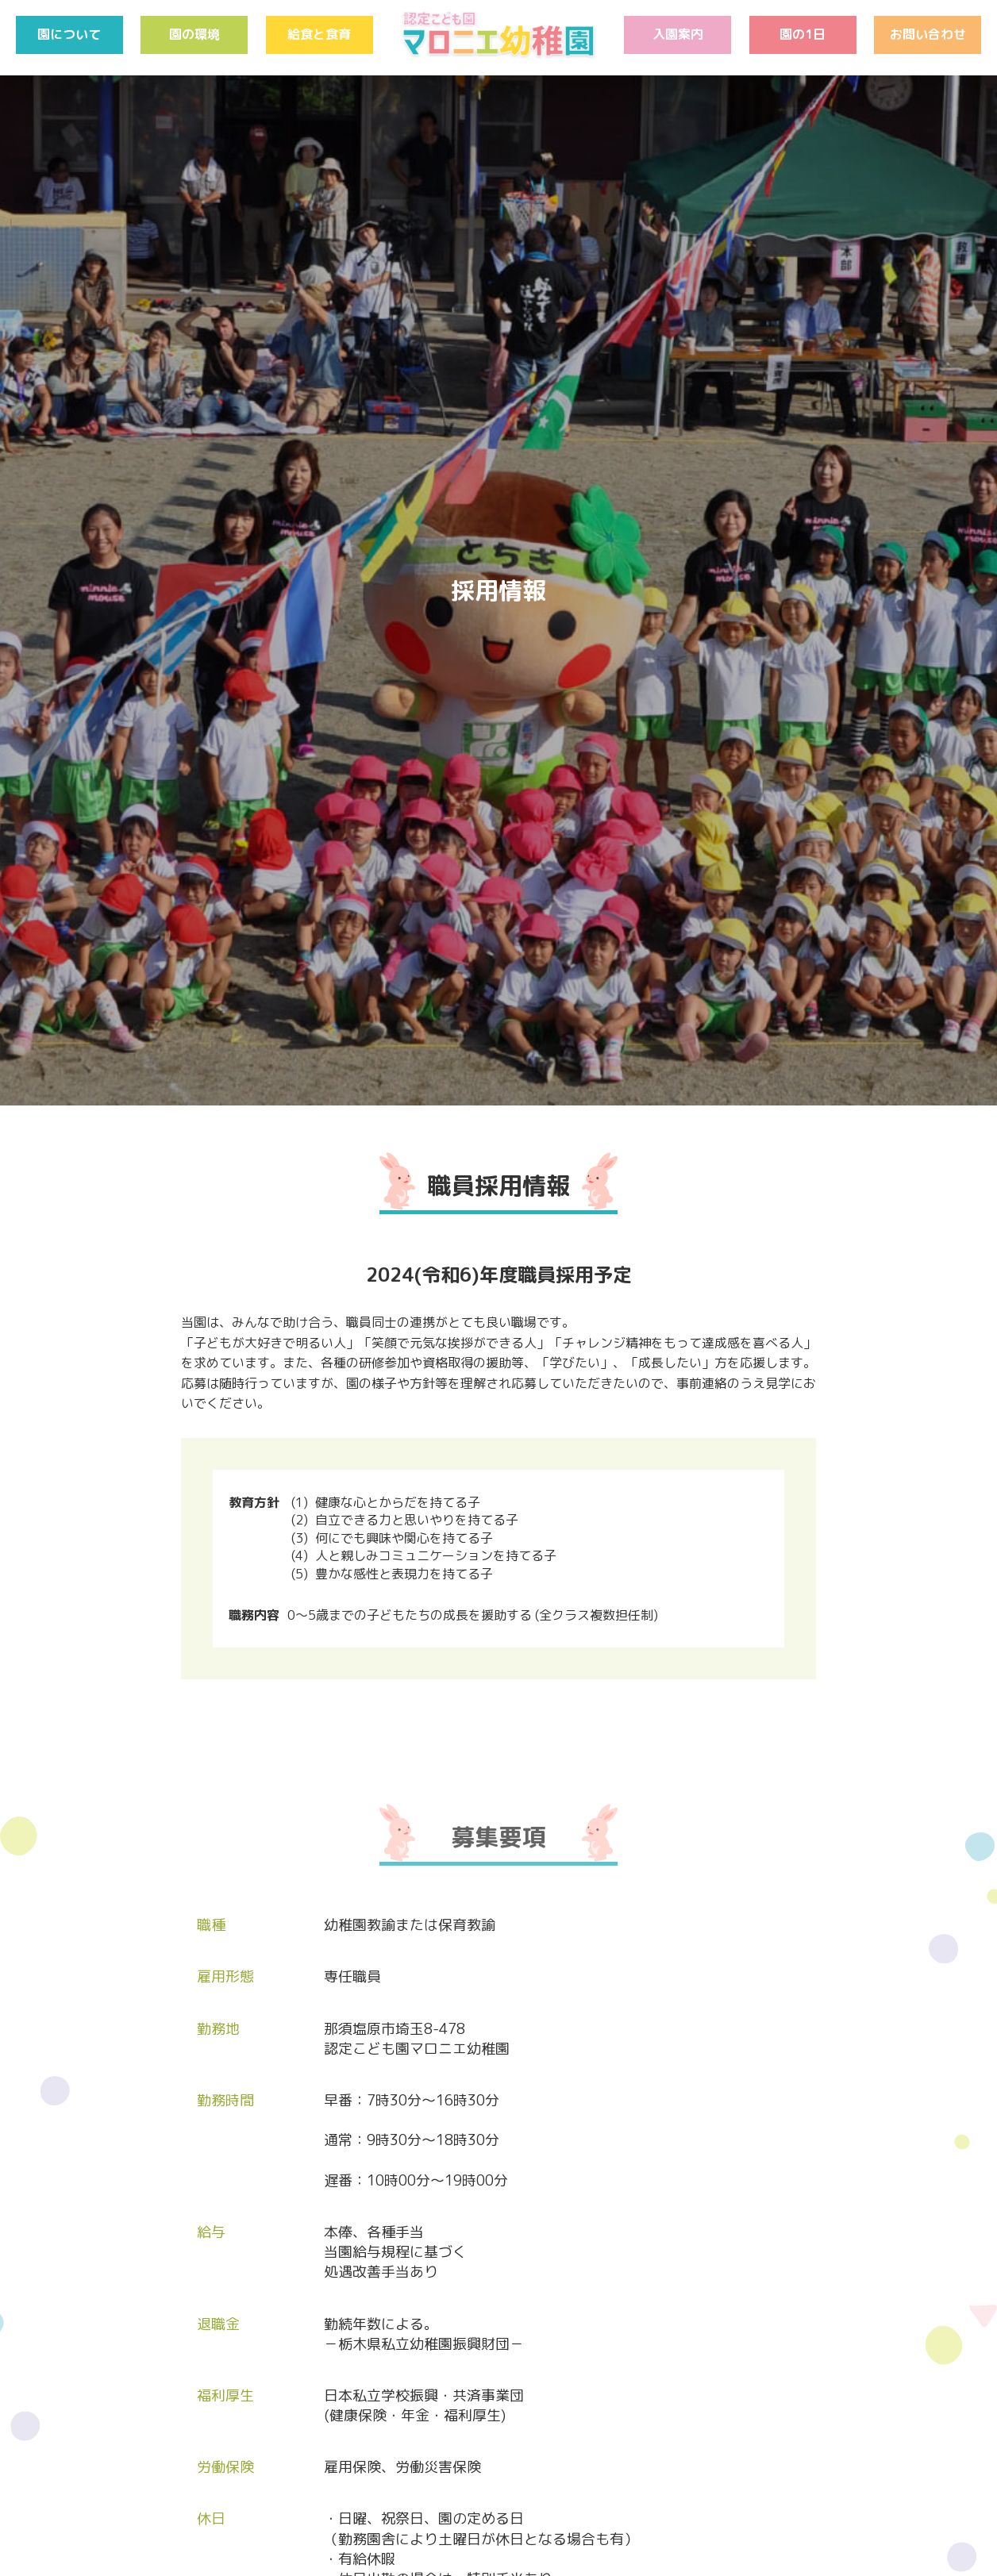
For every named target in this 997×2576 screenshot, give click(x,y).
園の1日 (803, 34)
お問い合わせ (928, 34)
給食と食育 (319, 34)
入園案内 (677, 34)
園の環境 (194, 34)
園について (69, 34)
